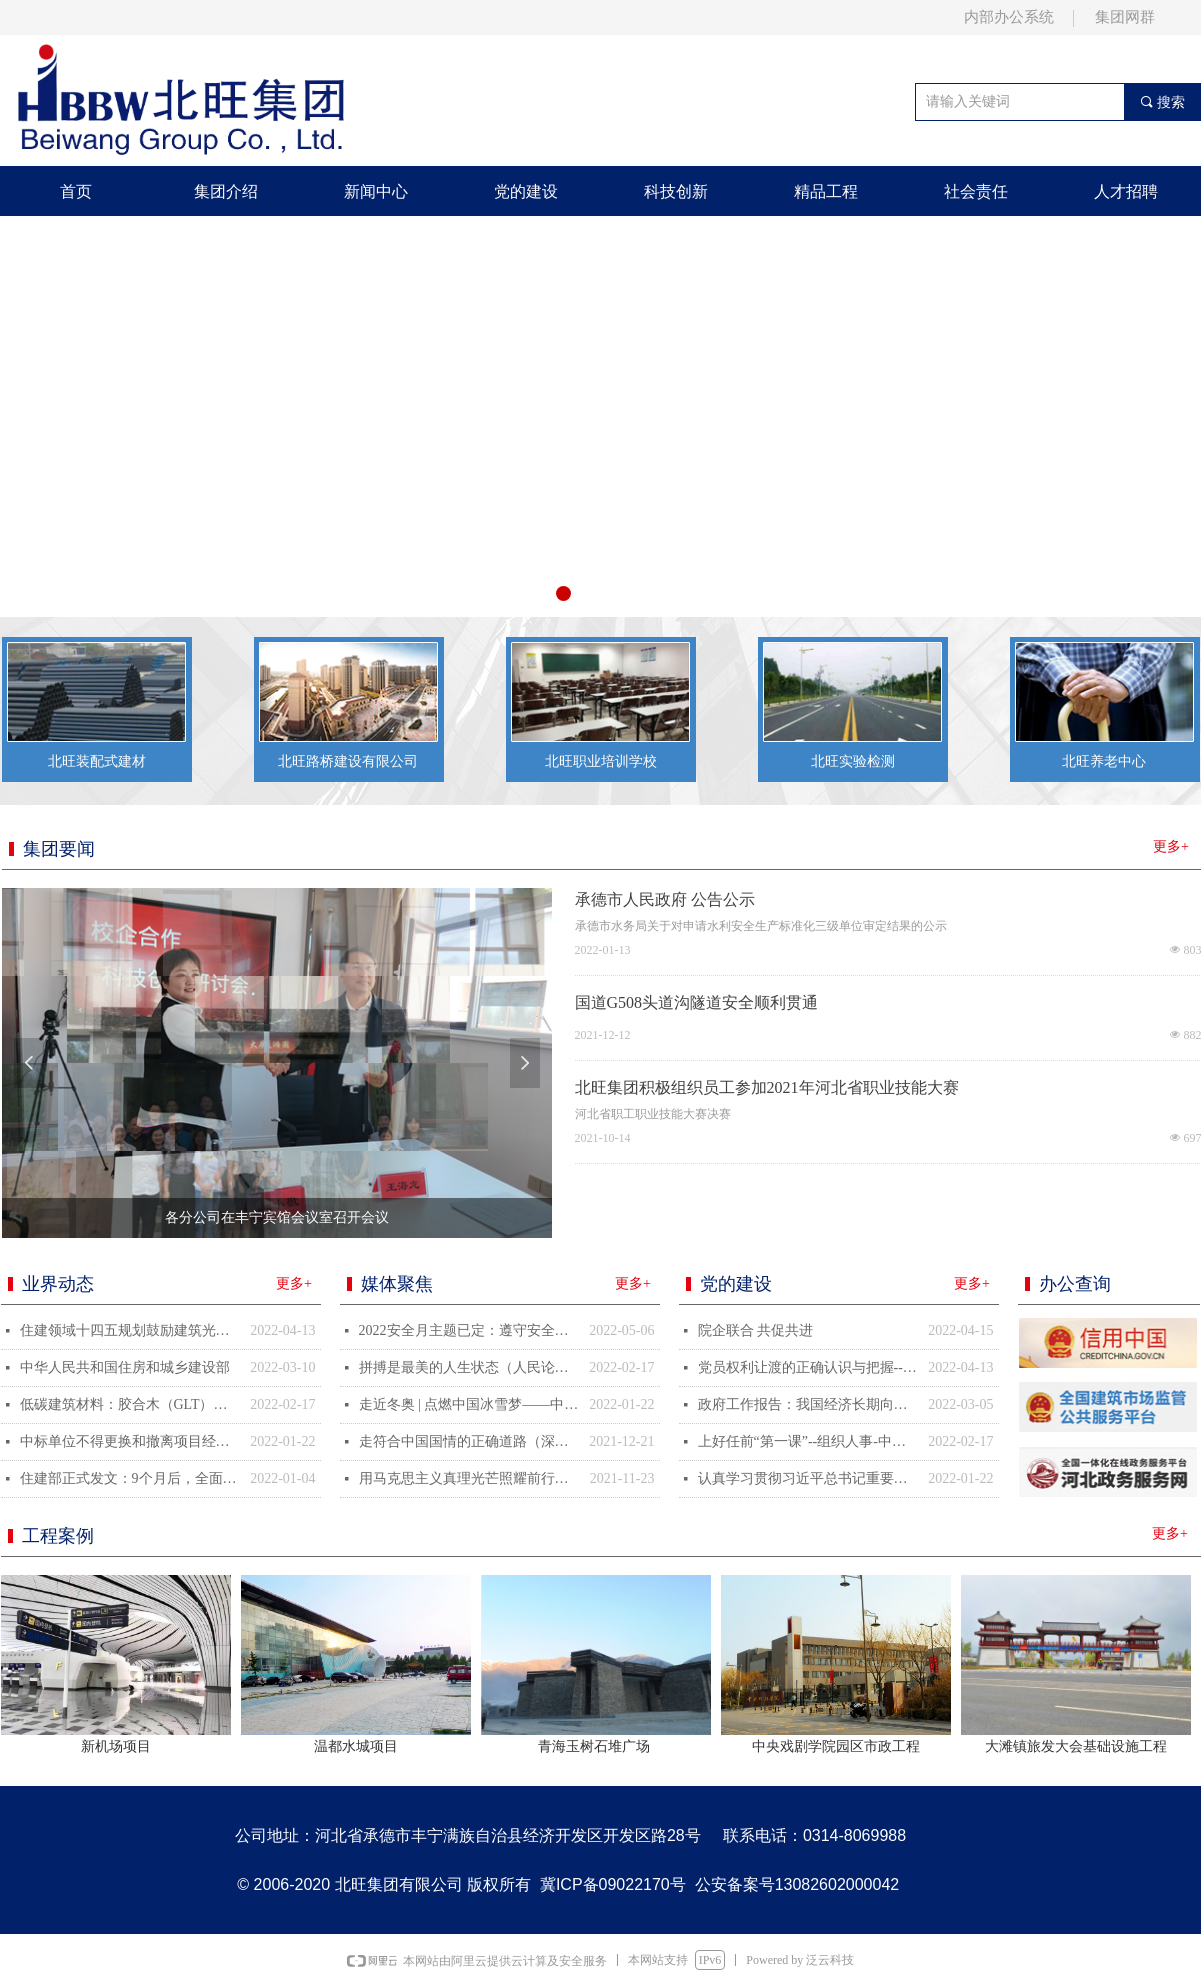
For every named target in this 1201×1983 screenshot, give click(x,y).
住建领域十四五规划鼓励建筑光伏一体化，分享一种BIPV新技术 (130, 1330)
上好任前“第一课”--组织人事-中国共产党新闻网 (808, 1441)
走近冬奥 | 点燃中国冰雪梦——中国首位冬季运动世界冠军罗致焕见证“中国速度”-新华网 (469, 1404)
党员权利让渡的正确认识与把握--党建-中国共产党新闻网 (808, 1367)
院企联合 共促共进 (756, 1330)
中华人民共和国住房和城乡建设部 (125, 1367)
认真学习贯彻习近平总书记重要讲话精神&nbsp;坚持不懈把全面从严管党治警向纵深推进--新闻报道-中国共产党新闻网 (808, 1478)
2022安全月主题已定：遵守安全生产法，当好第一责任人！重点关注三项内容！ (469, 1330)
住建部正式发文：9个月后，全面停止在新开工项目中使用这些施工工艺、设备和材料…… (130, 1478)
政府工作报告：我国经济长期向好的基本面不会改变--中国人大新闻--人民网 (808, 1404)
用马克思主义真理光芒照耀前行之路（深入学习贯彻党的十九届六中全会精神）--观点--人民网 (469, 1478)
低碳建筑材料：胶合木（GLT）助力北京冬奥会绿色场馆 (130, 1404)
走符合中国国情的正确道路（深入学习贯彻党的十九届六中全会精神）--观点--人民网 (469, 1441)
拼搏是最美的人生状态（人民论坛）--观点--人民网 (469, 1367)
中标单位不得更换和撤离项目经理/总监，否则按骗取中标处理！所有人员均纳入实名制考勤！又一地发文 (130, 1441)
